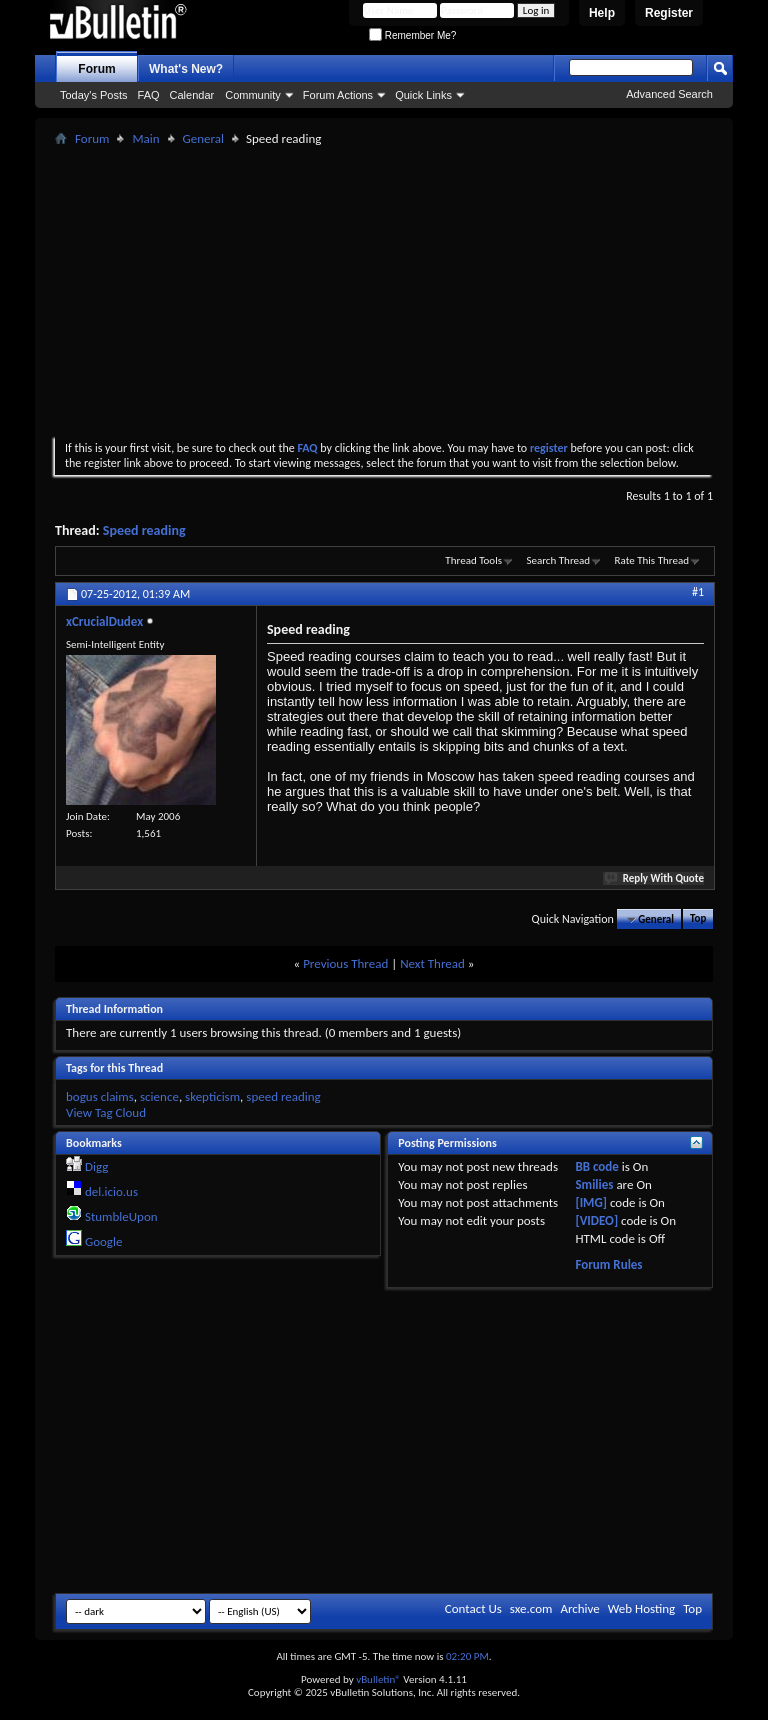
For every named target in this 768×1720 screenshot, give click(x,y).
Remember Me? (412, 35)
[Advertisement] (411, 291)
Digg (96, 1166)
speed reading (283, 1096)
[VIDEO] (596, 1220)
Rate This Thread (652, 560)
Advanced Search (669, 94)
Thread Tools (473, 560)
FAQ (149, 95)
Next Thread (432, 963)
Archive (579, 1608)
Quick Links (423, 95)
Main (145, 138)
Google (103, 1241)
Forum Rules (608, 1264)
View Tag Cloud (106, 1112)
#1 (698, 592)
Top (698, 919)
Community (253, 95)
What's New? (186, 69)
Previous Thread (345, 963)
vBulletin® (378, 1679)
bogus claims (100, 1096)
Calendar (192, 95)
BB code (596, 1166)
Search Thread (558, 560)
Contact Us (473, 1608)
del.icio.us (111, 1191)
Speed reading (144, 530)
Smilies (594, 1184)
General (203, 138)
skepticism (212, 1096)
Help (602, 13)
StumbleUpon (121, 1216)
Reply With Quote (655, 878)
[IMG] (591, 1202)
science (159, 1096)
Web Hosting (641, 1608)
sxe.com (531, 1608)
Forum (96, 69)
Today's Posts (94, 95)
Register (669, 13)
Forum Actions (338, 95)
